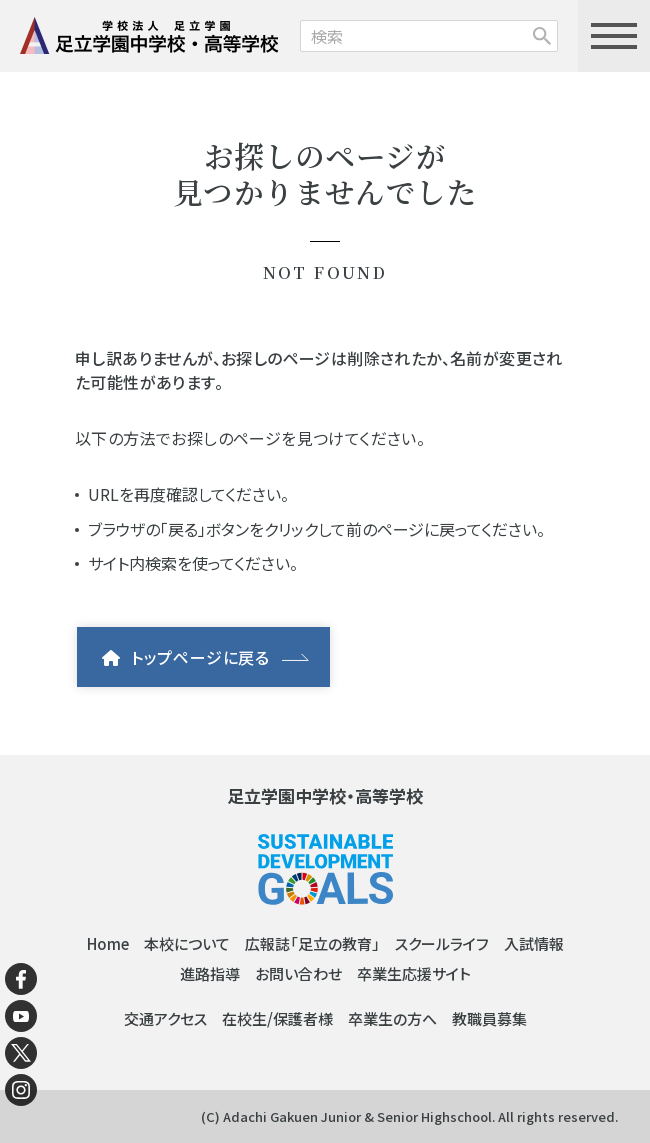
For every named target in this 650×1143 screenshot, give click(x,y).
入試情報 (534, 943)
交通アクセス (165, 1018)
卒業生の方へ (392, 1018)
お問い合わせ (298, 973)
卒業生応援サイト (414, 973)
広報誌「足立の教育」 (312, 943)
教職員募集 (489, 1018)
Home (108, 943)
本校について (187, 943)
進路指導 (210, 973)
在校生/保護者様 (277, 1018)
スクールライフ (442, 943)
